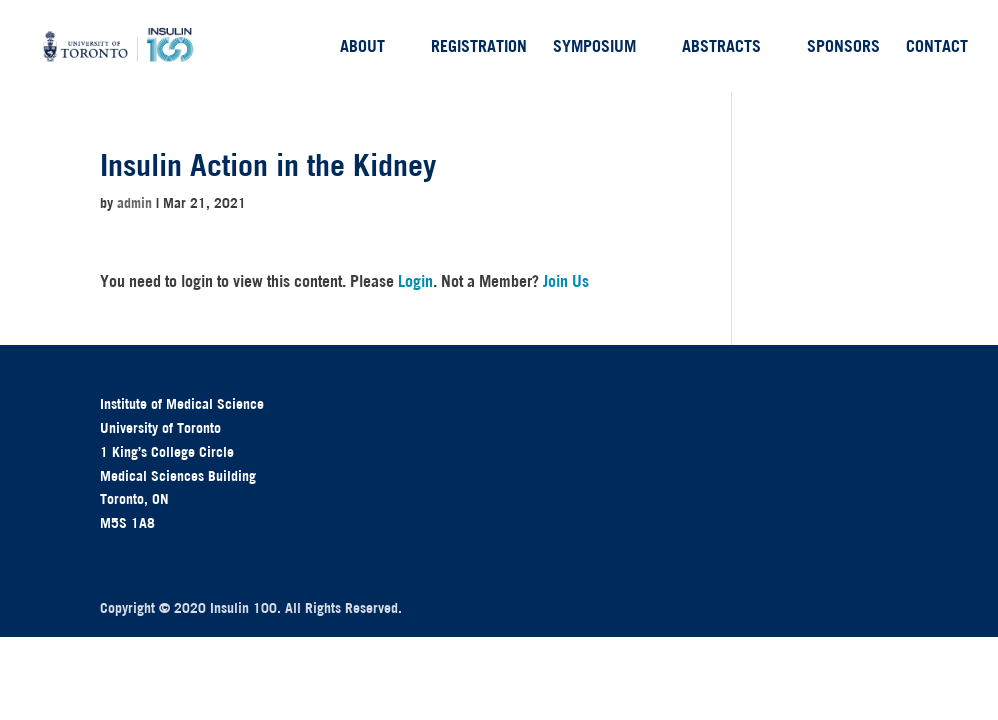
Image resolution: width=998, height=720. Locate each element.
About (362, 47)
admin (134, 203)
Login (415, 281)
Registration (479, 47)
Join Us (566, 281)
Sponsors (843, 47)
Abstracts (721, 47)
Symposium (594, 47)
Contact (937, 47)
